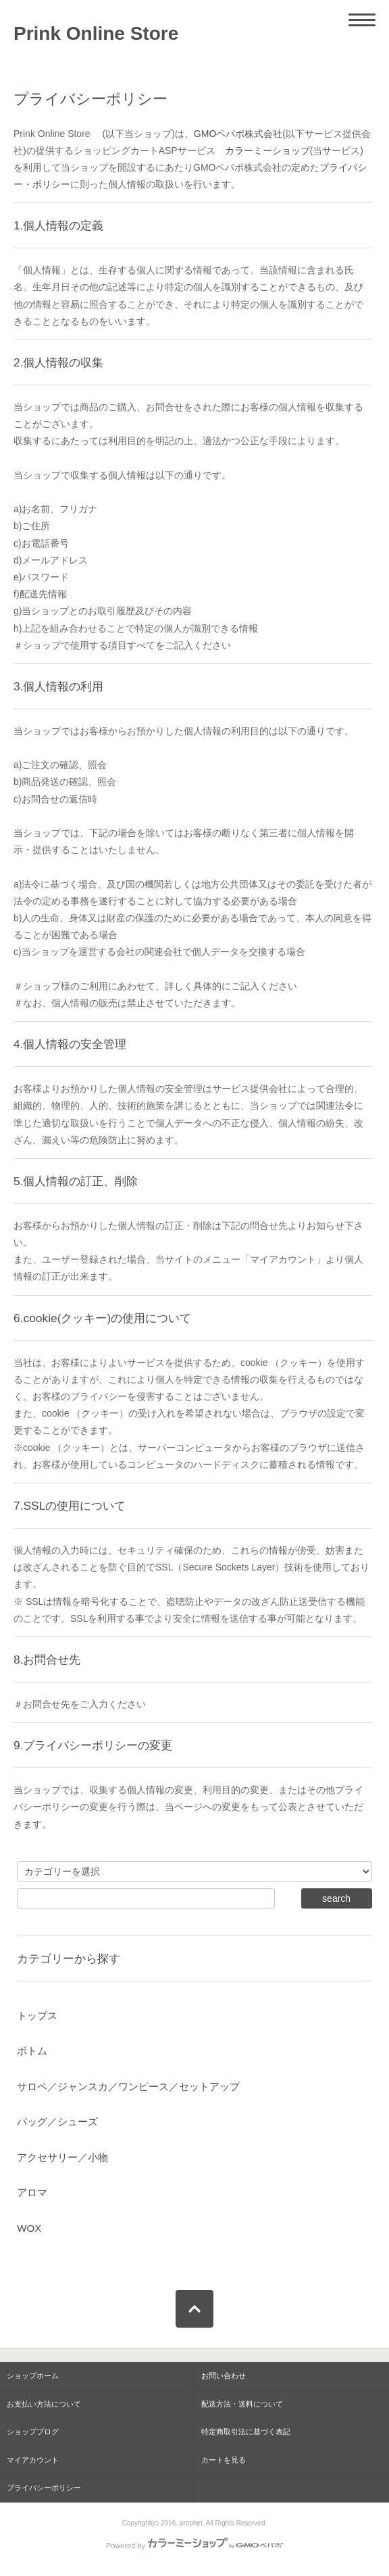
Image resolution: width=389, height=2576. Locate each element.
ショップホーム (33, 2376)
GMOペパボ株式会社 (238, 133)
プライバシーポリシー (44, 2488)
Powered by (194, 2546)
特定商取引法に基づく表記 (245, 2432)
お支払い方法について (44, 2404)
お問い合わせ (223, 2376)
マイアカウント (33, 2460)
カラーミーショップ (267, 150)
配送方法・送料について (242, 2404)
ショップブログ (33, 2432)
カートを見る (223, 2460)
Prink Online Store (105, 33)
